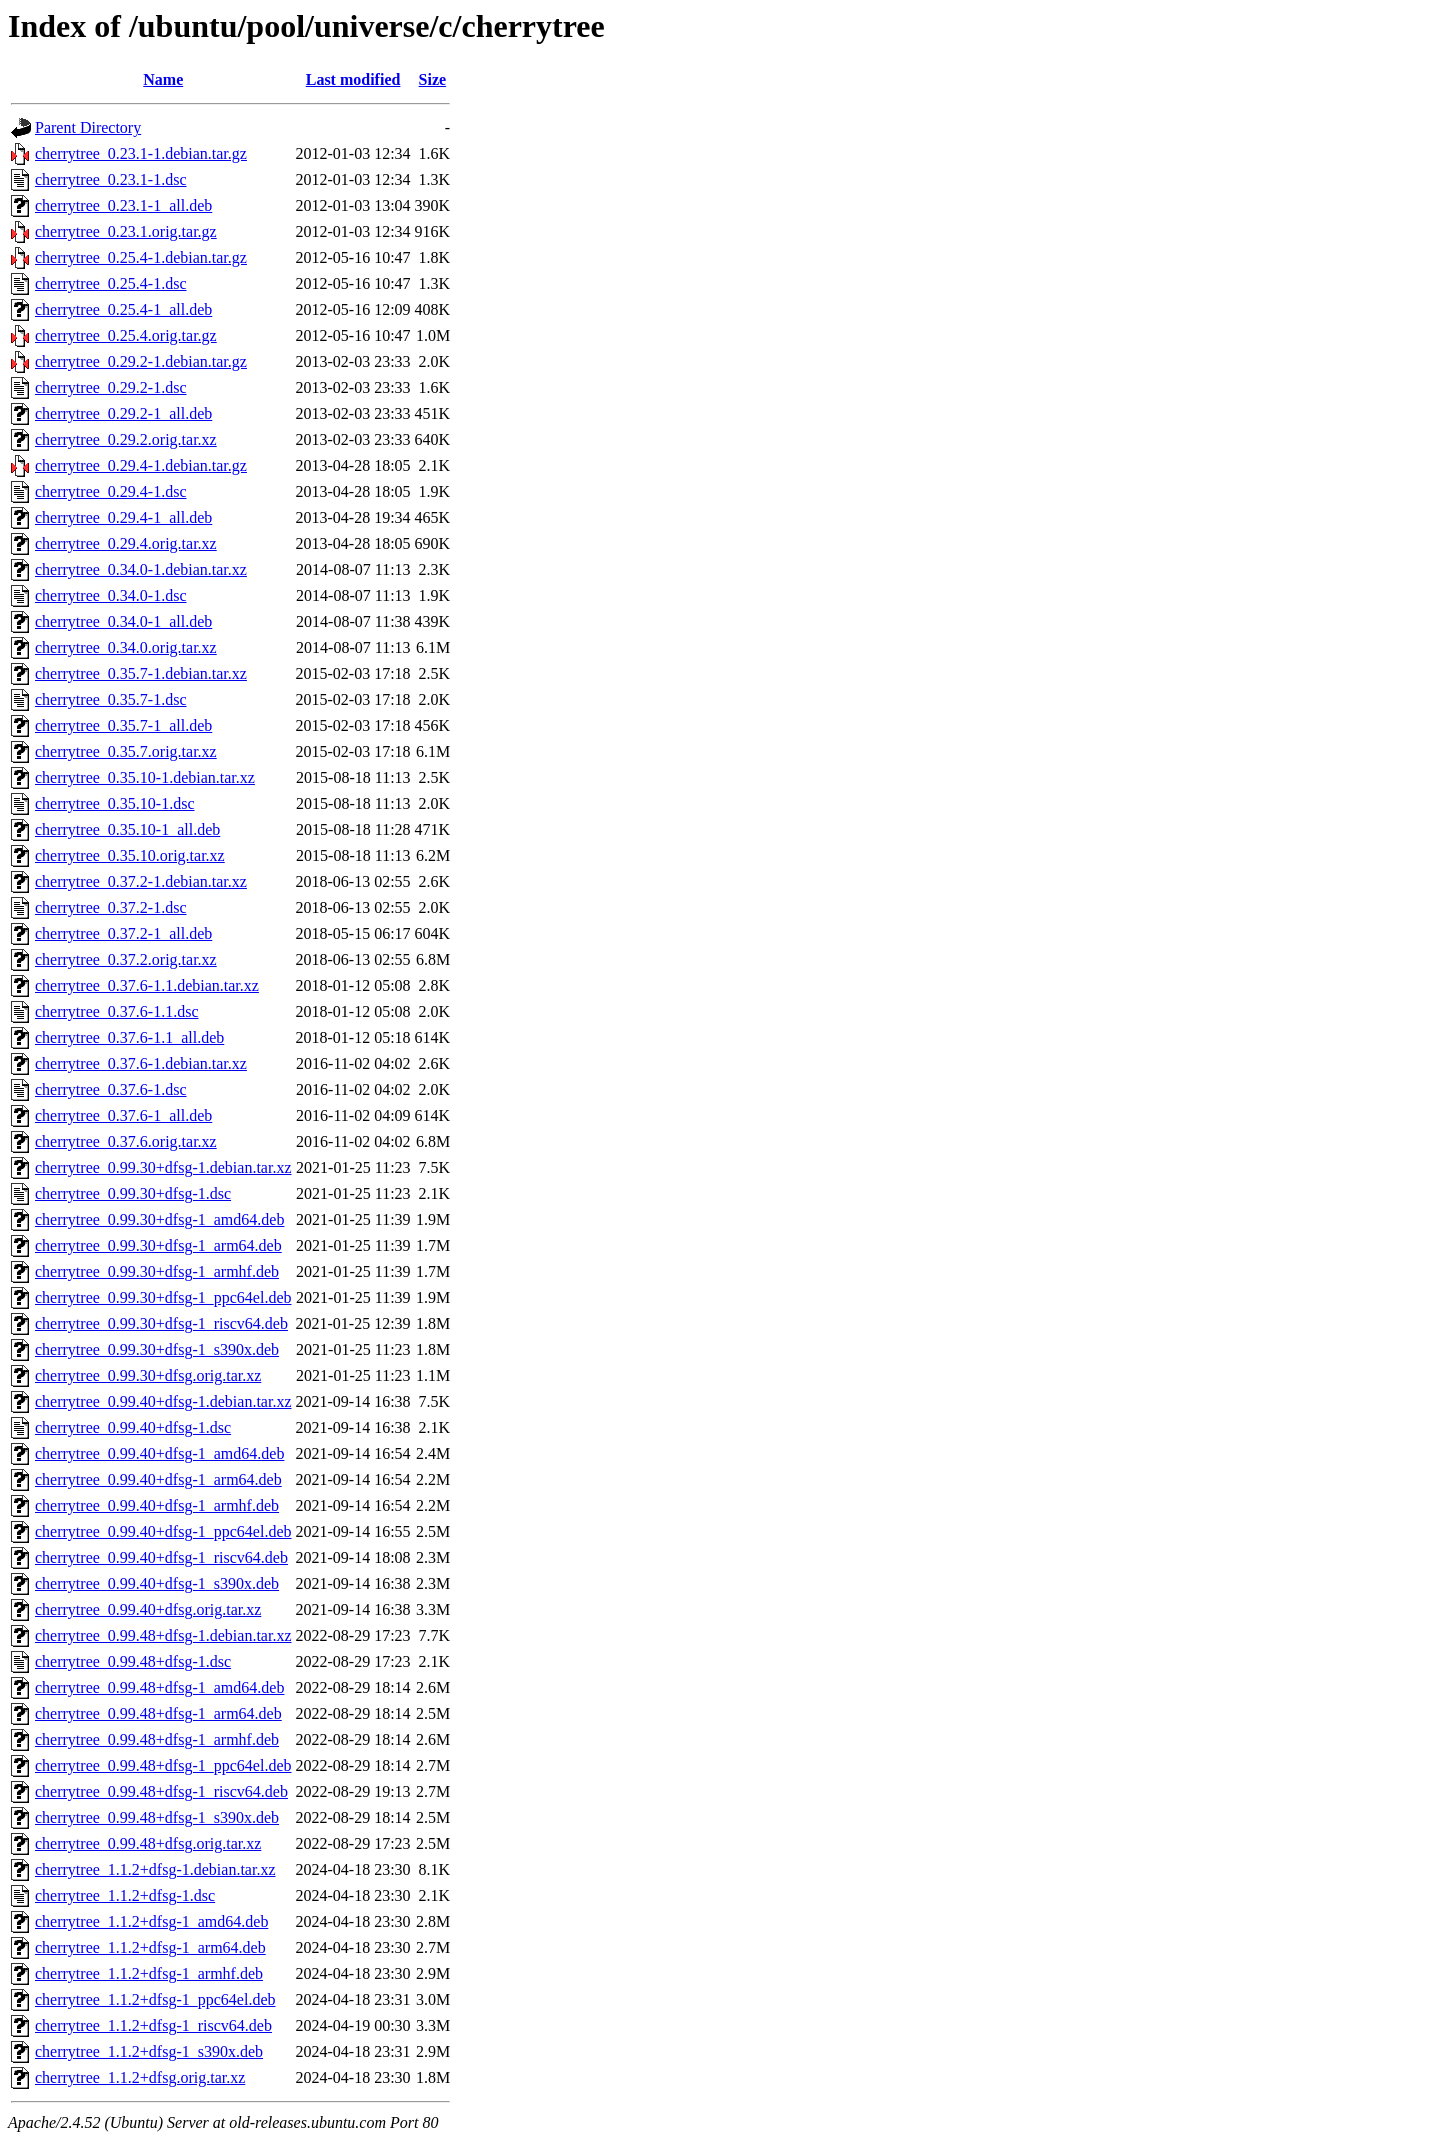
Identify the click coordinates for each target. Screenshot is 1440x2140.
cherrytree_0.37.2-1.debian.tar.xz (141, 881)
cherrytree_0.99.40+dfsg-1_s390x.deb (157, 1583)
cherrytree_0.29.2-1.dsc (111, 387)
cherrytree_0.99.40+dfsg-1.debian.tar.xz (163, 1401)
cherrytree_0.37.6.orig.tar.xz (126, 1141)
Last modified (353, 79)
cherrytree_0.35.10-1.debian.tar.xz (145, 777)
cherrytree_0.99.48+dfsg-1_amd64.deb (159, 1687)
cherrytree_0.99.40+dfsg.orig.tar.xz (148, 1609)
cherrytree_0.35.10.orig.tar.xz (130, 855)
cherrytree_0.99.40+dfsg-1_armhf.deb (157, 1505)
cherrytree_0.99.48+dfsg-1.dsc (133, 1661)
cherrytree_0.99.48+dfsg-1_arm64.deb (158, 1713)
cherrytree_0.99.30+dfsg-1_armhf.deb (157, 1271)
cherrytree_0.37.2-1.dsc (111, 907)
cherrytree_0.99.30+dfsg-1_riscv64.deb (161, 1323)
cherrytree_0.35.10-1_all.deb (127, 829)
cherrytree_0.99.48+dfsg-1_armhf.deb (157, 1739)
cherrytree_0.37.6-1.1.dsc (117, 1011)
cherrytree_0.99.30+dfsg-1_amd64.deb (159, 1219)
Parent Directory (88, 127)
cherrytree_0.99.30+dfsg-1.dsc (133, 1193)
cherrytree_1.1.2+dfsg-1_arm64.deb (150, 1947)
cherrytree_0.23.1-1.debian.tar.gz (141, 153)
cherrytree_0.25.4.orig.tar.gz (126, 335)
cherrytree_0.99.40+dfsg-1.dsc (133, 1427)
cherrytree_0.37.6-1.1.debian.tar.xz (147, 985)
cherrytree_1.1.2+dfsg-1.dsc (125, 1895)
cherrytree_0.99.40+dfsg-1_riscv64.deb (161, 1557)
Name (163, 79)
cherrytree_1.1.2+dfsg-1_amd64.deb (151, 1921)
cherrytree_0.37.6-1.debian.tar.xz (141, 1063)
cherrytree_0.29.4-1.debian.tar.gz (141, 465)
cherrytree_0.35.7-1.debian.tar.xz (141, 673)
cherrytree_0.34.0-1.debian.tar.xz (141, 569)
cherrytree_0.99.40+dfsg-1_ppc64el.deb (163, 1531)
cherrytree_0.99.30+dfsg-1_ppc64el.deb (163, 1297)
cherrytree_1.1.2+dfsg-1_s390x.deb (149, 2051)
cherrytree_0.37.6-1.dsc (111, 1089)
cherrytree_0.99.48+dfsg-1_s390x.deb (157, 1817)
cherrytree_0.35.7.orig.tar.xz (126, 751)
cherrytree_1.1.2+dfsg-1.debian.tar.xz (155, 1869)
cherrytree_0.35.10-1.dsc (115, 803)
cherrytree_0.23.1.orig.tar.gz (126, 231)
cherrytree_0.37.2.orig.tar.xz (126, 959)
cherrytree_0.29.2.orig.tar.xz (126, 439)
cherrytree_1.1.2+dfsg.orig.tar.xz (140, 2077)
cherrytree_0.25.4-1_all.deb (123, 309)
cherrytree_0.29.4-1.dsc (111, 491)
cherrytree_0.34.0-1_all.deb (123, 621)
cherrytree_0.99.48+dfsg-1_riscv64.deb (161, 1791)
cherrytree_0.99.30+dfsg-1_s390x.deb (157, 1349)
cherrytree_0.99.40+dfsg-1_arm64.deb (158, 1479)
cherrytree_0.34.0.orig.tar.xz (126, 647)
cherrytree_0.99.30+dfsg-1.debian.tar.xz (163, 1167)
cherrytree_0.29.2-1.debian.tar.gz (141, 361)
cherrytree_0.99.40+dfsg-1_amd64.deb (159, 1453)
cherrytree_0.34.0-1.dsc (111, 595)
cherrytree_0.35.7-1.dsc (111, 699)
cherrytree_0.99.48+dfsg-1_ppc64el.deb (163, 1765)
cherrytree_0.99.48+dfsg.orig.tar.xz (148, 1843)
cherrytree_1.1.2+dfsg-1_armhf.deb (149, 1973)
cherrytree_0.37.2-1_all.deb (123, 933)
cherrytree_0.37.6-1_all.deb (123, 1115)
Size (433, 79)
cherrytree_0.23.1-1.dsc (111, 179)
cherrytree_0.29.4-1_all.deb (123, 517)
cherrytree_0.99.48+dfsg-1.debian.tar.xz (163, 1635)
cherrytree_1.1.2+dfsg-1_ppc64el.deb (155, 1999)
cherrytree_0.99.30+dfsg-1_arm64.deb (158, 1245)
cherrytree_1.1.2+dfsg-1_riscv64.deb (153, 2025)
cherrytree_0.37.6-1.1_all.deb (129, 1037)
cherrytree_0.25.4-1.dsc (111, 283)
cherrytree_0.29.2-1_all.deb (123, 413)
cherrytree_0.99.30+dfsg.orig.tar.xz (148, 1375)
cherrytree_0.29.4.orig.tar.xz (126, 543)
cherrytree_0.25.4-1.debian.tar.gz (141, 257)
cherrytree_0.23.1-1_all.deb (123, 205)
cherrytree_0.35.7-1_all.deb (123, 725)
